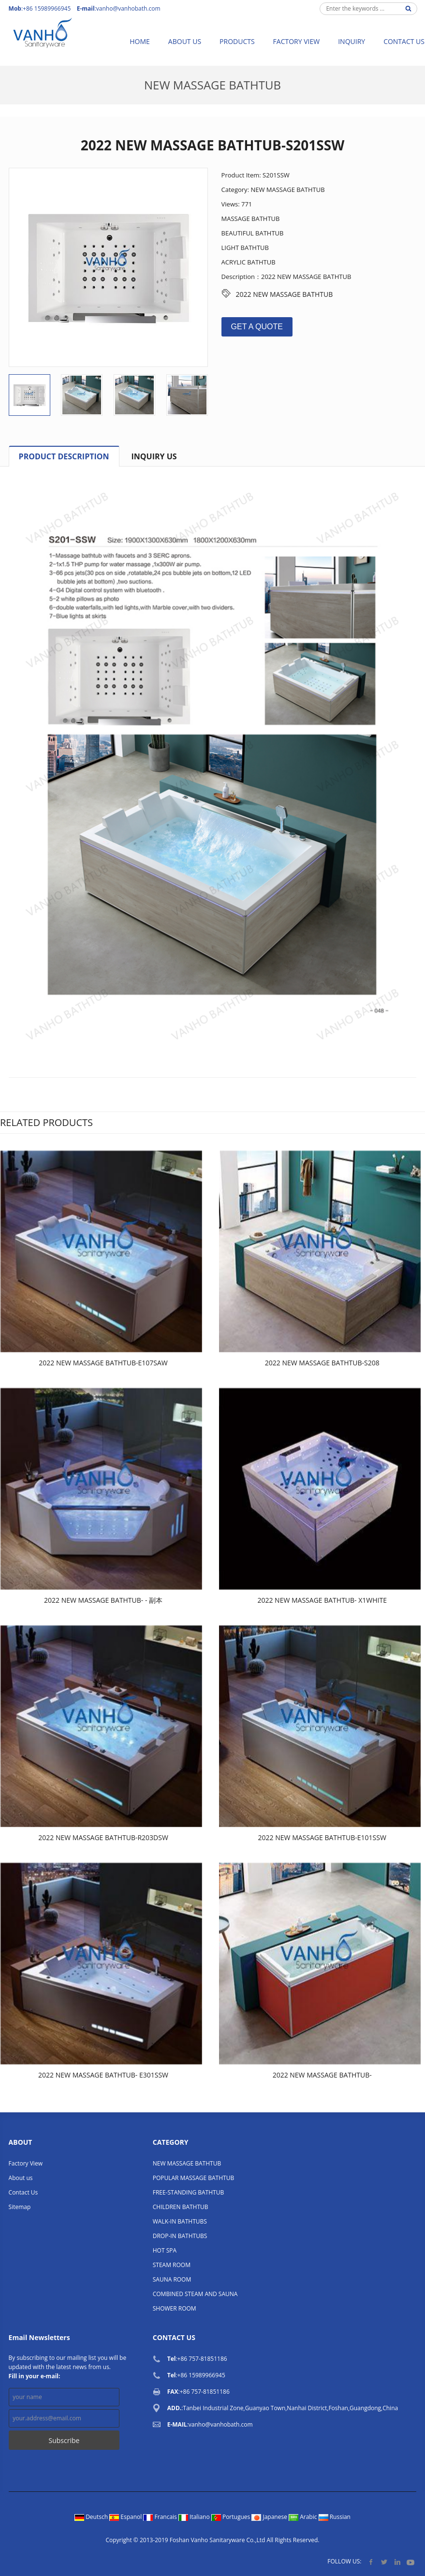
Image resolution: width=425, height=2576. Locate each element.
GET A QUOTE (257, 326)
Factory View (296, 41)
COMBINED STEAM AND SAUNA (195, 2294)
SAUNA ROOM (172, 2279)
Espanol (126, 2517)
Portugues (231, 2517)
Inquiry (351, 41)
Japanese (270, 2517)
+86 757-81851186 (202, 2359)
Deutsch (91, 2517)
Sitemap (20, 2207)
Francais (160, 2517)
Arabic (304, 2517)
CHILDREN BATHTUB (180, 2207)
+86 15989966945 (201, 2375)
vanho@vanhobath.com (128, 8)
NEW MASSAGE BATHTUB (212, 85)
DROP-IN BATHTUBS (180, 2236)
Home (140, 41)
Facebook (371, 2562)
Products (237, 41)
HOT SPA (164, 2250)
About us (184, 41)
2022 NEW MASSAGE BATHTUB (284, 294)
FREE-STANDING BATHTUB (188, 2192)
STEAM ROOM (172, 2265)
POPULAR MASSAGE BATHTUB (193, 2178)
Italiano (194, 2517)
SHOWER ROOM (174, 2308)
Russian (335, 2517)
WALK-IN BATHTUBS (180, 2221)
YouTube (410, 2562)
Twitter (384, 2562)
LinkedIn (397, 2562)
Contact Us (23, 2192)
